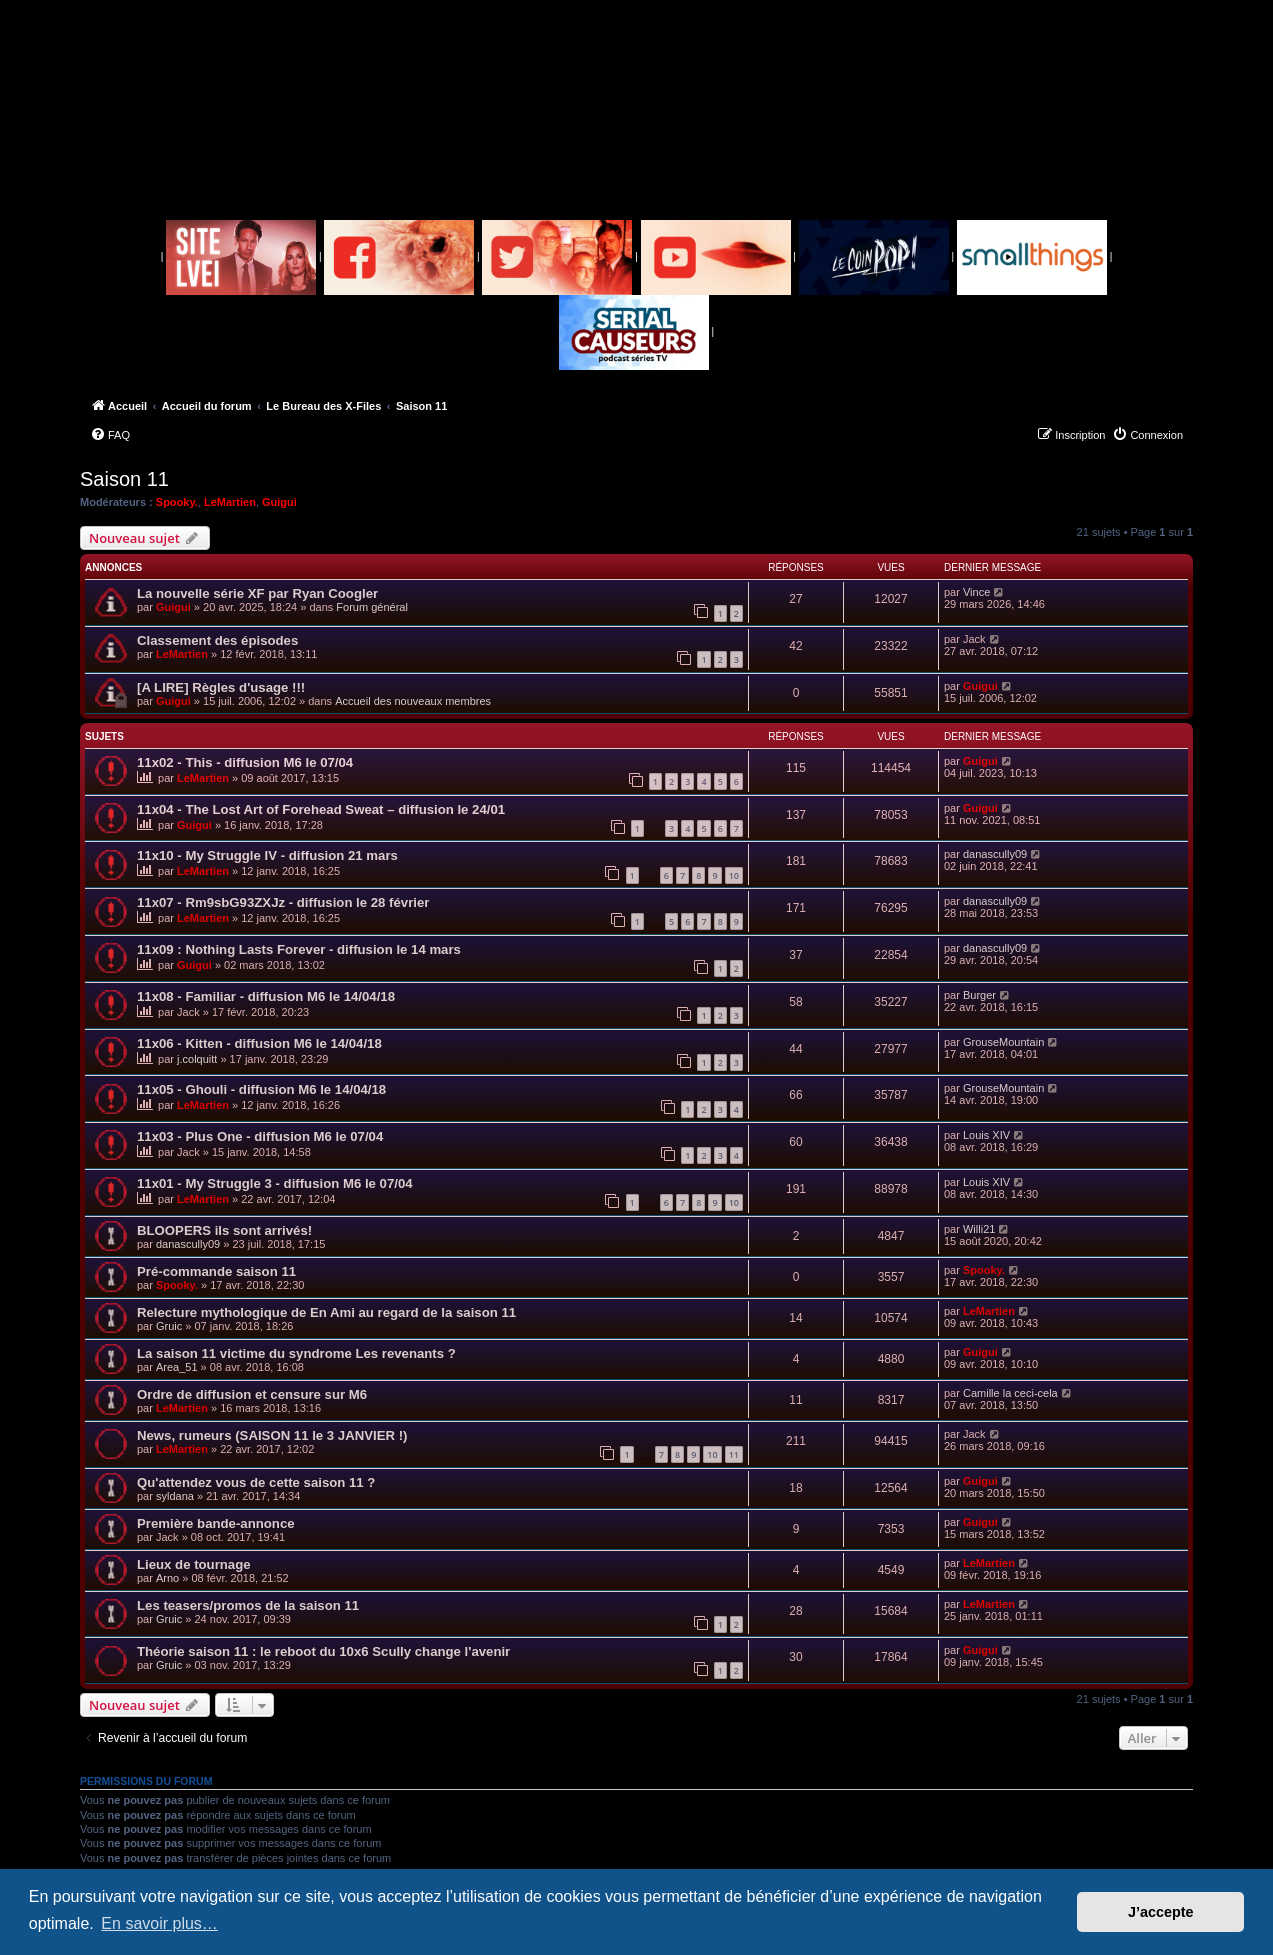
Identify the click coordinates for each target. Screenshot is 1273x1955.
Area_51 (177, 1367)
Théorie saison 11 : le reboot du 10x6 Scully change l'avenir (323, 1651)
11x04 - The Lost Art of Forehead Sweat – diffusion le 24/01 (321, 809)
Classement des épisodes (217, 640)
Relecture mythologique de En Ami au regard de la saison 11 (326, 1312)
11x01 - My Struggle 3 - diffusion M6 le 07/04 (275, 1183)
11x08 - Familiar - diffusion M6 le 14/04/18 (266, 996)
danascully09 (995, 854)
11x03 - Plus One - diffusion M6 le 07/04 (260, 1136)
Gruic (169, 1326)
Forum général (372, 607)
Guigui (279, 502)
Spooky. (177, 502)
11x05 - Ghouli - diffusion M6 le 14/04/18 (261, 1089)
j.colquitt (197, 1059)
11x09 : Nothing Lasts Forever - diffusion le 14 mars (299, 949)
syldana (175, 1496)
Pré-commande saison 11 (216, 1271)
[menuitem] (110, 435)
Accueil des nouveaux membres (413, 701)
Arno (167, 1578)
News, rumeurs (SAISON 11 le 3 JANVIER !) (272, 1435)
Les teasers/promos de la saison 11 (248, 1605)
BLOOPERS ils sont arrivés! (224, 1230)
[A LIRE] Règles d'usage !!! (221, 687)
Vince (976, 592)
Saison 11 (124, 479)
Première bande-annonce (216, 1523)
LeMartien (230, 502)
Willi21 (979, 1229)
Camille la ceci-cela (1010, 1393)
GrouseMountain (1003, 1042)
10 (734, 875)
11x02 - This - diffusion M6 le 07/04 (245, 762)
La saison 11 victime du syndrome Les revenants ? (296, 1353)
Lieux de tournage (194, 1564)
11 (734, 1454)
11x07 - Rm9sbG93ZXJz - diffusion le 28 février (283, 902)
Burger (979, 995)
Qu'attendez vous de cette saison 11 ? (256, 1482)
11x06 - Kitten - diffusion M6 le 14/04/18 (259, 1043)
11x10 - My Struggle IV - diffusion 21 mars (267, 855)
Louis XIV (986, 1135)
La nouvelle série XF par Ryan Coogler (257, 593)
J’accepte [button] (1161, 1912)
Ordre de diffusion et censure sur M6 (252, 1394)
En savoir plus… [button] (159, 1923)
